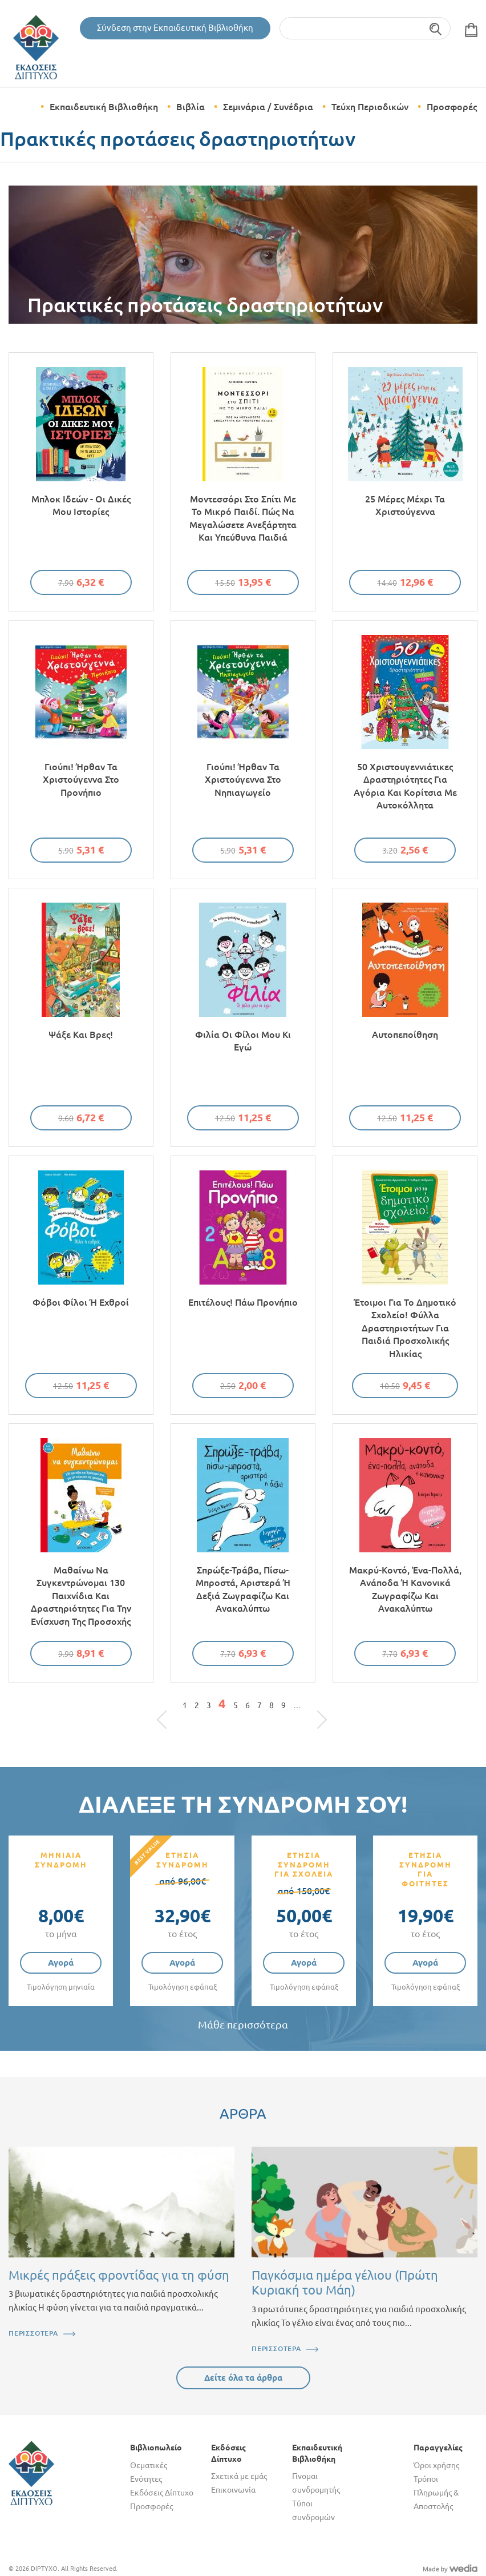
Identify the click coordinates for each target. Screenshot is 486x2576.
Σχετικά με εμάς (239, 2476)
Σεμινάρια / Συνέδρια (268, 107)
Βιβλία (190, 107)
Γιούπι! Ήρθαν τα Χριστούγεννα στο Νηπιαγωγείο (243, 780)
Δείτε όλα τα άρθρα (243, 2377)
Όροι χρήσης (436, 2465)
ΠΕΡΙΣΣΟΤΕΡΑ (33, 2333)
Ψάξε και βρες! (80, 1034)
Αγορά (61, 1962)
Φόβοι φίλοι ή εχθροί (81, 1302)
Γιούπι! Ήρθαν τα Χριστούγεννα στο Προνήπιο (81, 780)
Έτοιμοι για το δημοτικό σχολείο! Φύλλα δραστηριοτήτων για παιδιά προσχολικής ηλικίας (405, 1328)
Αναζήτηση (436, 28)
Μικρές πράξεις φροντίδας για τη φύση (119, 2275)
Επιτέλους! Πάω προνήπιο (243, 1302)
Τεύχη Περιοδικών (369, 107)
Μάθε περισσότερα (243, 2024)
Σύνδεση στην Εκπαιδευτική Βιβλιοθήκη (175, 28)
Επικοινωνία (233, 2489)
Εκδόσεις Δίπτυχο (161, 2492)
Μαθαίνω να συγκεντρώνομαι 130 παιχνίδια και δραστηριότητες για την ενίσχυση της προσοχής (81, 1596)
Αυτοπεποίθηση (405, 1034)
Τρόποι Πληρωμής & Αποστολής (436, 2492)
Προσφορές (452, 107)
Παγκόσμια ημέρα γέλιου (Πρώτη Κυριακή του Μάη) (345, 2282)
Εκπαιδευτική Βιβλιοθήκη (104, 107)
